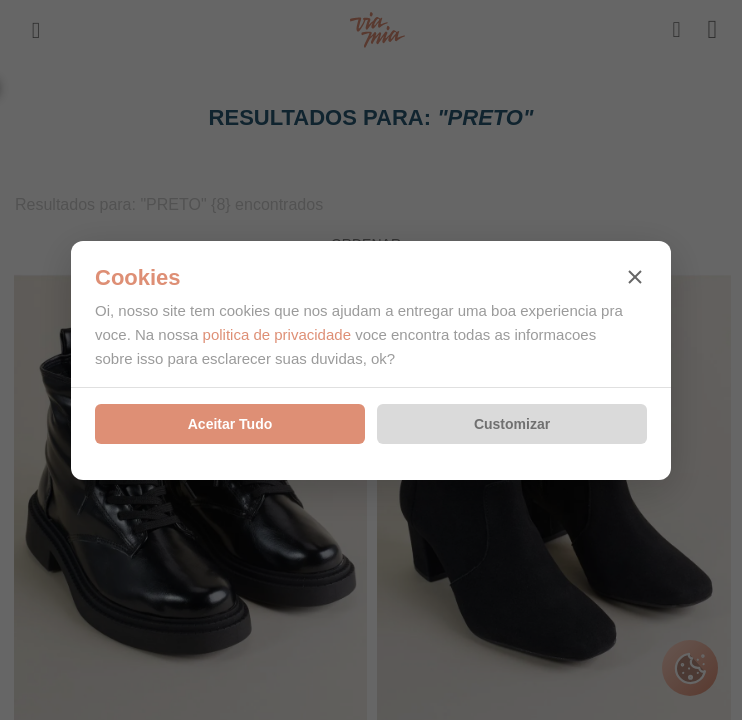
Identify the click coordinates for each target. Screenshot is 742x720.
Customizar (512, 424)
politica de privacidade (277, 334)
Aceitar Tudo (230, 424)
